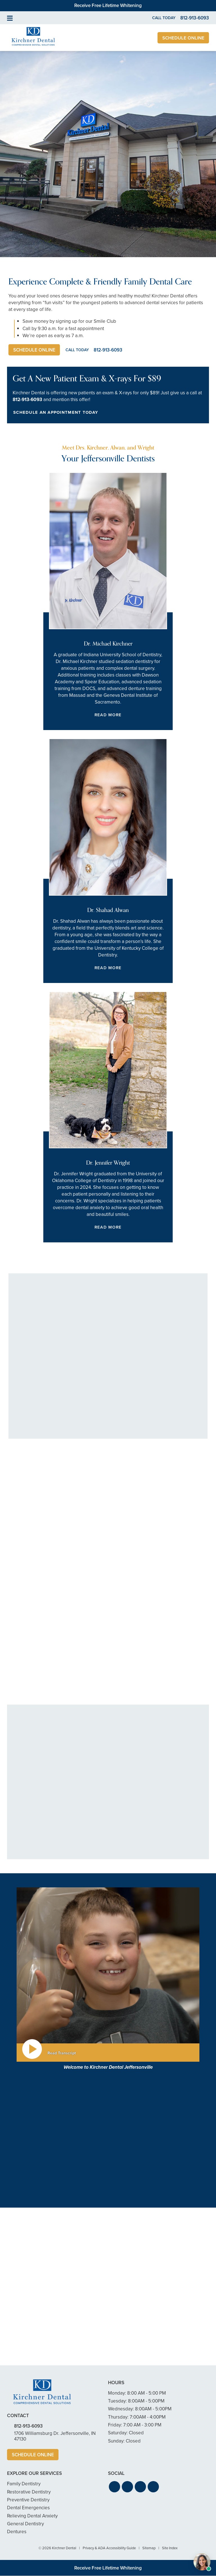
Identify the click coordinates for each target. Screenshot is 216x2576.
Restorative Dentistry (29, 2491)
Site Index (169, 2548)
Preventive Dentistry (28, 2500)
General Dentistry (25, 2524)
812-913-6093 (27, 399)
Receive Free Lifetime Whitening (108, 5)
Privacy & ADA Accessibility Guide (109, 2548)
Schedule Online (183, 37)
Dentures (16, 2531)
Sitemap (149, 2548)
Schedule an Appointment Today (55, 412)
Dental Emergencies (28, 2508)
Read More (108, 715)
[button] (114, 2487)
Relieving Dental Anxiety (32, 2515)
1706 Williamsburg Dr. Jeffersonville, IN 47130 (55, 2436)
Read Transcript (62, 2053)
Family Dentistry (23, 2484)
